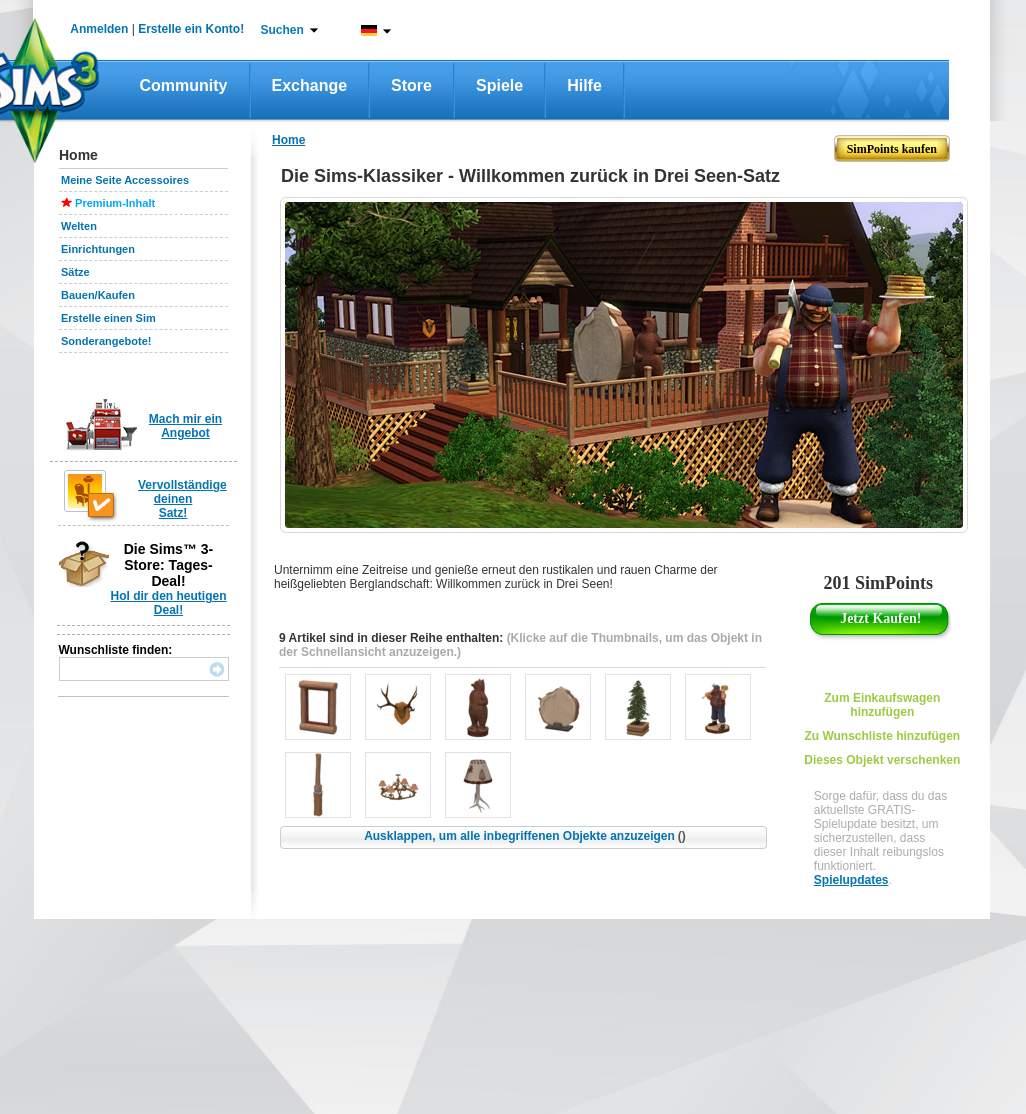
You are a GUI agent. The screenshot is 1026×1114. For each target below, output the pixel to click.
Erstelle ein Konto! (191, 29)
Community (184, 85)
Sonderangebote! (106, 341)
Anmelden (99, 29)
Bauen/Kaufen (98, 295)
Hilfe (584, 85)
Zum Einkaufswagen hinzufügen (882, 705)
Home (288, 140)
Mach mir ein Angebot (185, 426)
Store (411, 85)
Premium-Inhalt (115, 203)
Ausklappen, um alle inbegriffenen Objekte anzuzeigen (525, 836)
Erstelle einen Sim (108, 318)
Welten (79, 226)
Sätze (75, 272)
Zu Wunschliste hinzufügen (882, 736)
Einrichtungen (98, 249)
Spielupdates (851, 880)
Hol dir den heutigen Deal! (169, 603)
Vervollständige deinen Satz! (182, 499)
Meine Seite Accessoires (125, 180)
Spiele (499, 85)
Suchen (282, 30)
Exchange (310, 85)
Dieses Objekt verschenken (882, 760)
